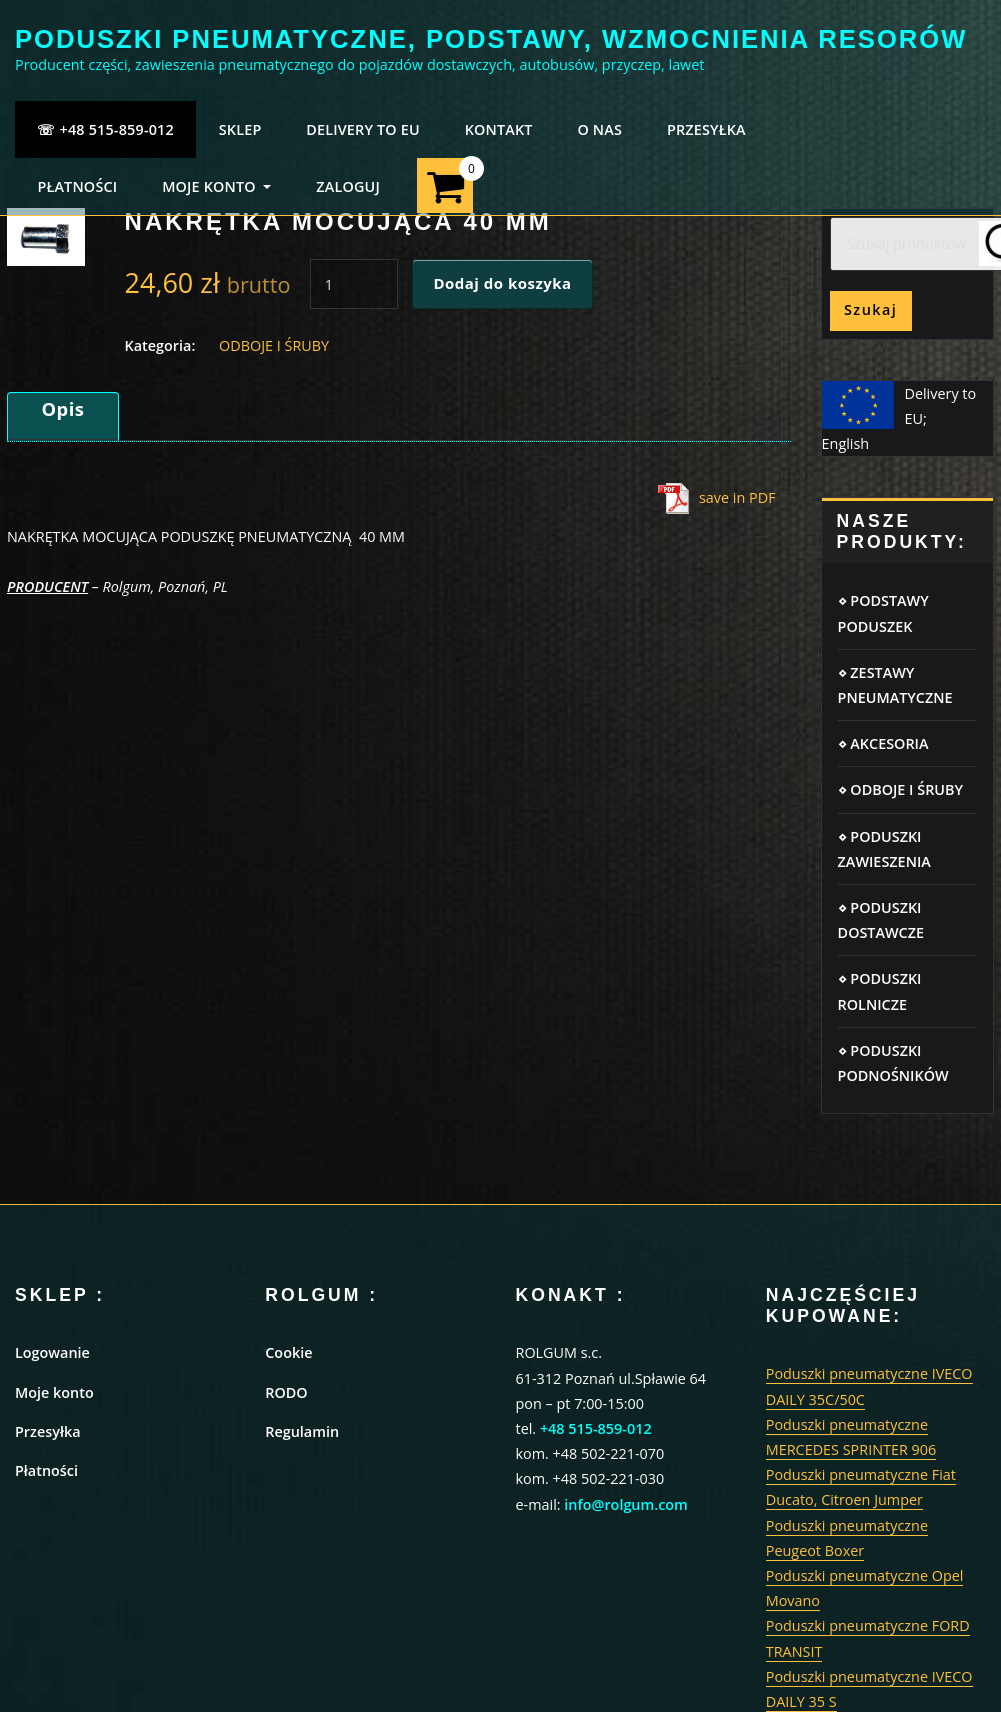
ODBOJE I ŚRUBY (274, 345)
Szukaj (870, 309)
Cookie (288, 1352)
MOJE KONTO (216, 186)
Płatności (46, 1470)
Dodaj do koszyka (502, 283)
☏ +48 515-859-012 (105, 129)
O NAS (599, 129)
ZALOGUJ (348, 186)
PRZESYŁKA (706, 129)
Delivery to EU (363, 129)
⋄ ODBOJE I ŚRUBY (900, 789)
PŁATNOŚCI (77, 186)
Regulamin (302, 1431)
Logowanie (52, 1352)
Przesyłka (48, 1431)
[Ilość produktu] (354, 284)
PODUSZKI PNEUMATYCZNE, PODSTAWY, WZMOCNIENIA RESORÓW (491, 39)
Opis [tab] (62, 408)
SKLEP (240, 129)
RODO (286, 1392)
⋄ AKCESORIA (883, 743)
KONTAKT (499, 129)
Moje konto (54, 1392)
